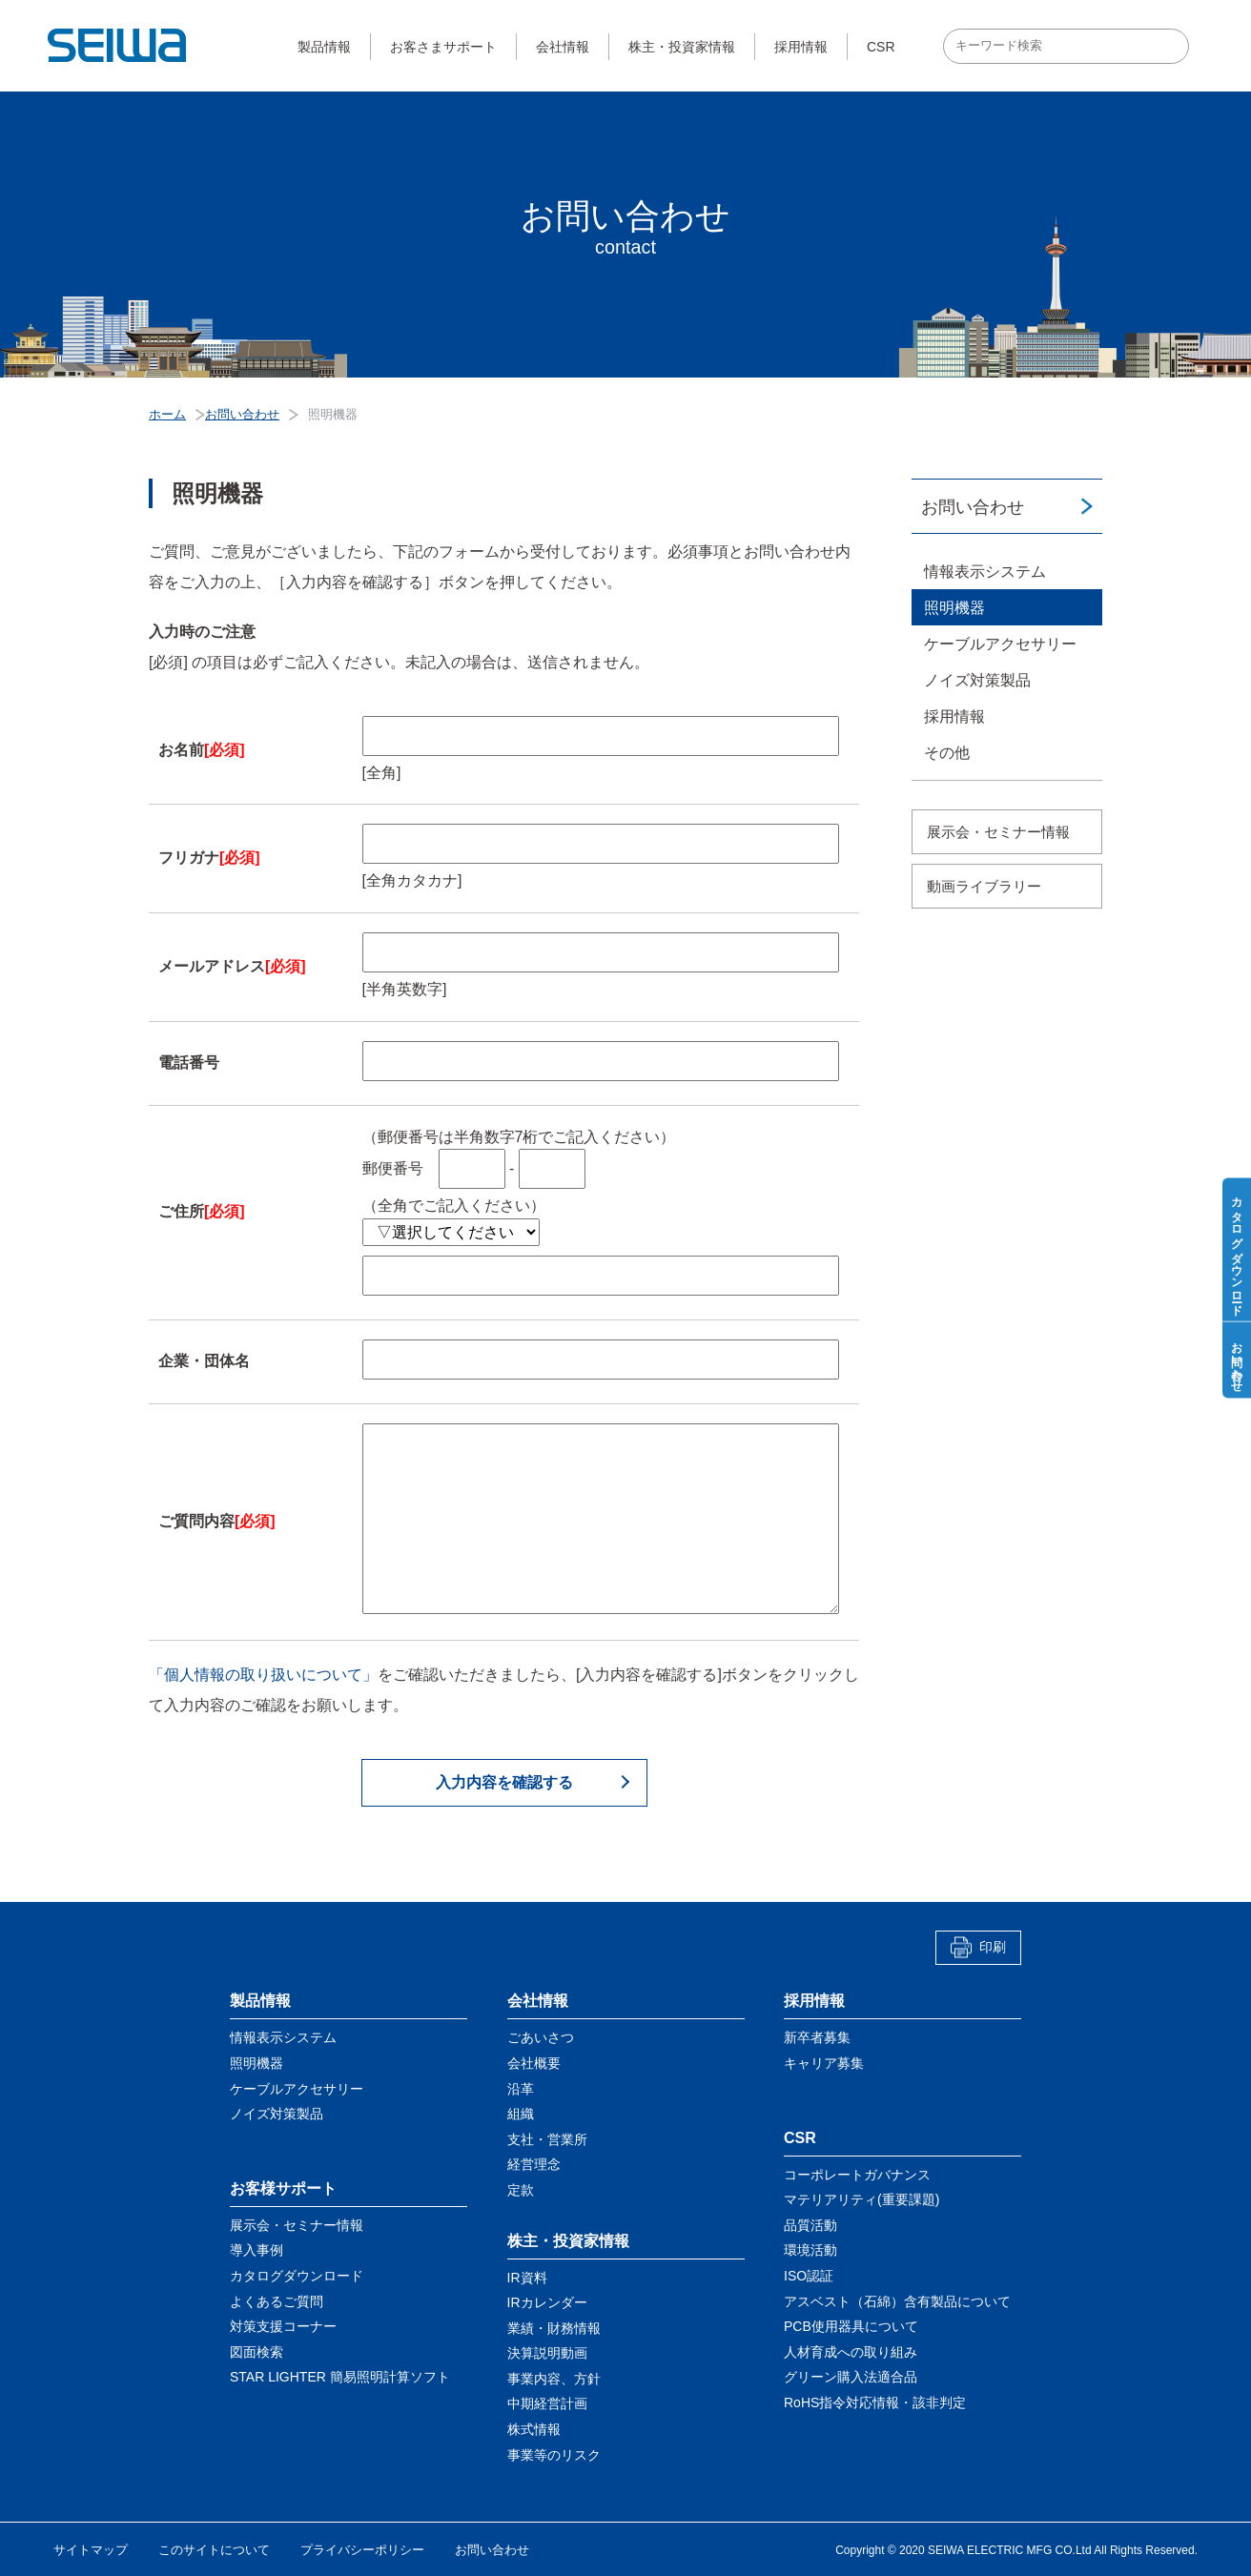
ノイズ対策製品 (977, 680)
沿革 (520, 2088)
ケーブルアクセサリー (1000, 644)
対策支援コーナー (283, 2326)
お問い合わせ (972, 507)
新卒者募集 (817, 2037)
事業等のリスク (554, 2455)
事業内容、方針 (554, 2378)
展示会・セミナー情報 (998, 832)
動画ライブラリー (984, 886)
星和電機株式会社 (118, 45)
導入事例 (256, 2250)
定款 (520, 2190)
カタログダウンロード (296, 2275)
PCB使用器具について (851, 2326)
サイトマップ (90, 2550)
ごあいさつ (540, 2037)
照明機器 (954, 608)
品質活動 (810, 2225)
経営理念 (534, 2164)
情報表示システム (985, 571)
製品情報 (324, 46)
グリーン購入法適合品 (850, 2376)
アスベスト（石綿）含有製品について (897, 2301)
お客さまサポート (443, 46)
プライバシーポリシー (362, 2550)
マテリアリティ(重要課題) (861, 2199)
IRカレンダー (547, 2302)
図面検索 (256, 2352)
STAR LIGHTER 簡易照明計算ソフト (340, 2376)
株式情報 (534, 2429)
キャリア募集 (824, 2063)
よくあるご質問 (276, 2301)
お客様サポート (283, 2188)
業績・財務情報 (554, 2328)
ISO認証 (808, 2275)
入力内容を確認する (504, 1782)
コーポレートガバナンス (857, 2174)
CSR (881, 46)
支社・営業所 (547, 2139)
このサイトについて (214, 2550)
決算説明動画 (547, 2353)
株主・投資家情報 (681, 46)
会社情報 (562, 46)
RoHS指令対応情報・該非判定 (875, 2402)
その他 (947, 753)
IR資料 (527, 2277)
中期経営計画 (547, 2403)
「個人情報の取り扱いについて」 (263, 1674)
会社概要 (534, 2063)
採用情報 (801, 46)
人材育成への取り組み (850, 2352)
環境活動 (810, 2250)
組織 (520, 2113)
